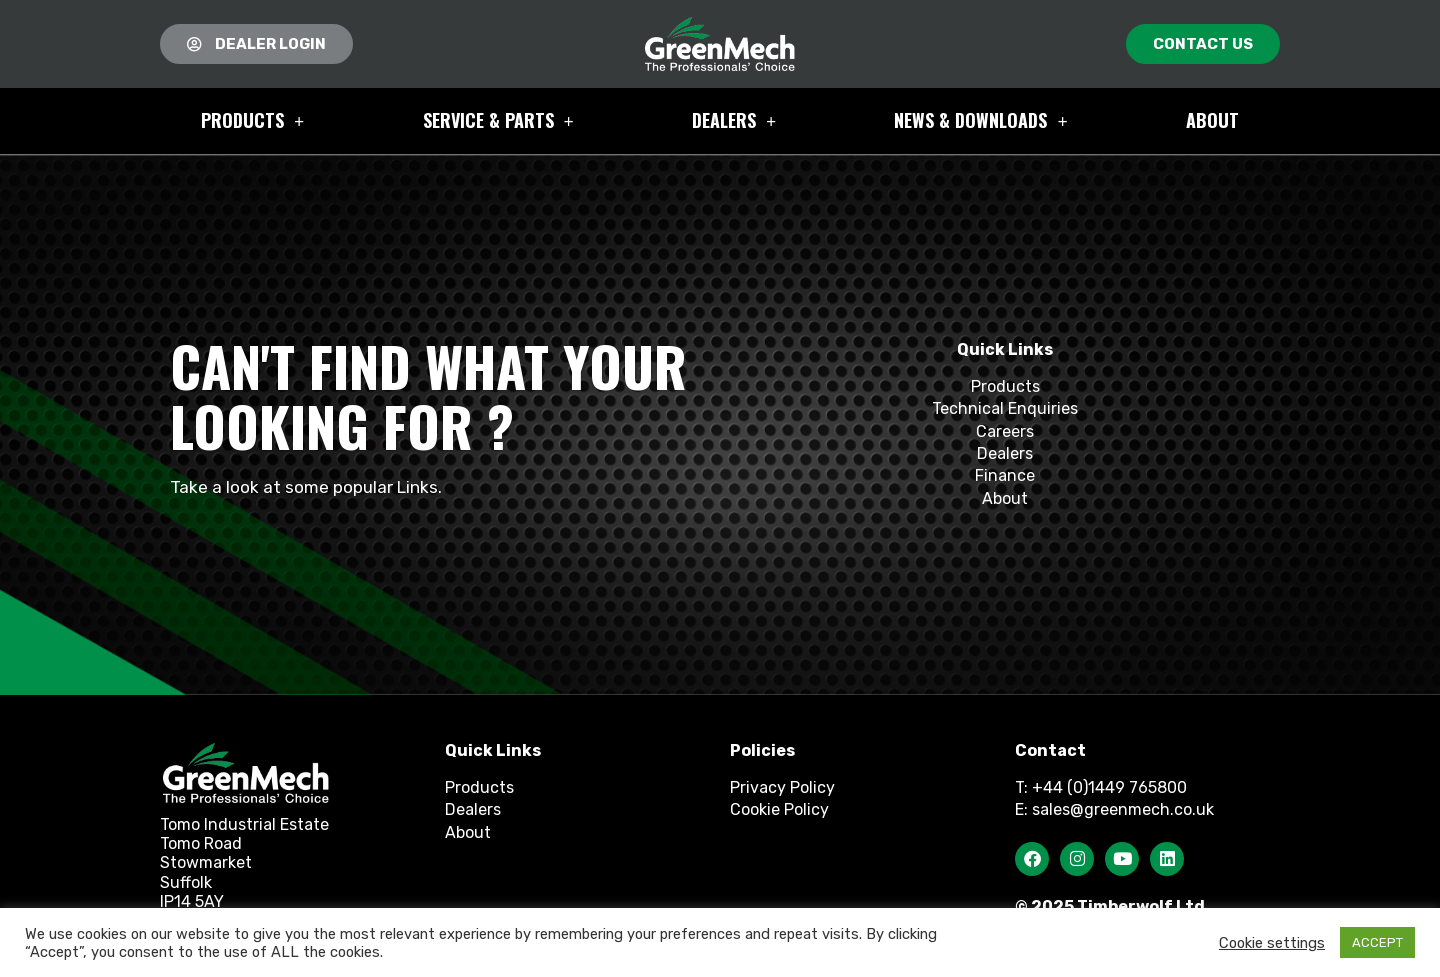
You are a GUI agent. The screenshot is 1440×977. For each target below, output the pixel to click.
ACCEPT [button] (1377, 942)
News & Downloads (980, 121)
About (1212, 120)
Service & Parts (498, 121)
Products (252, 121)
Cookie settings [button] (1272, 943)
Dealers (734, 121)
